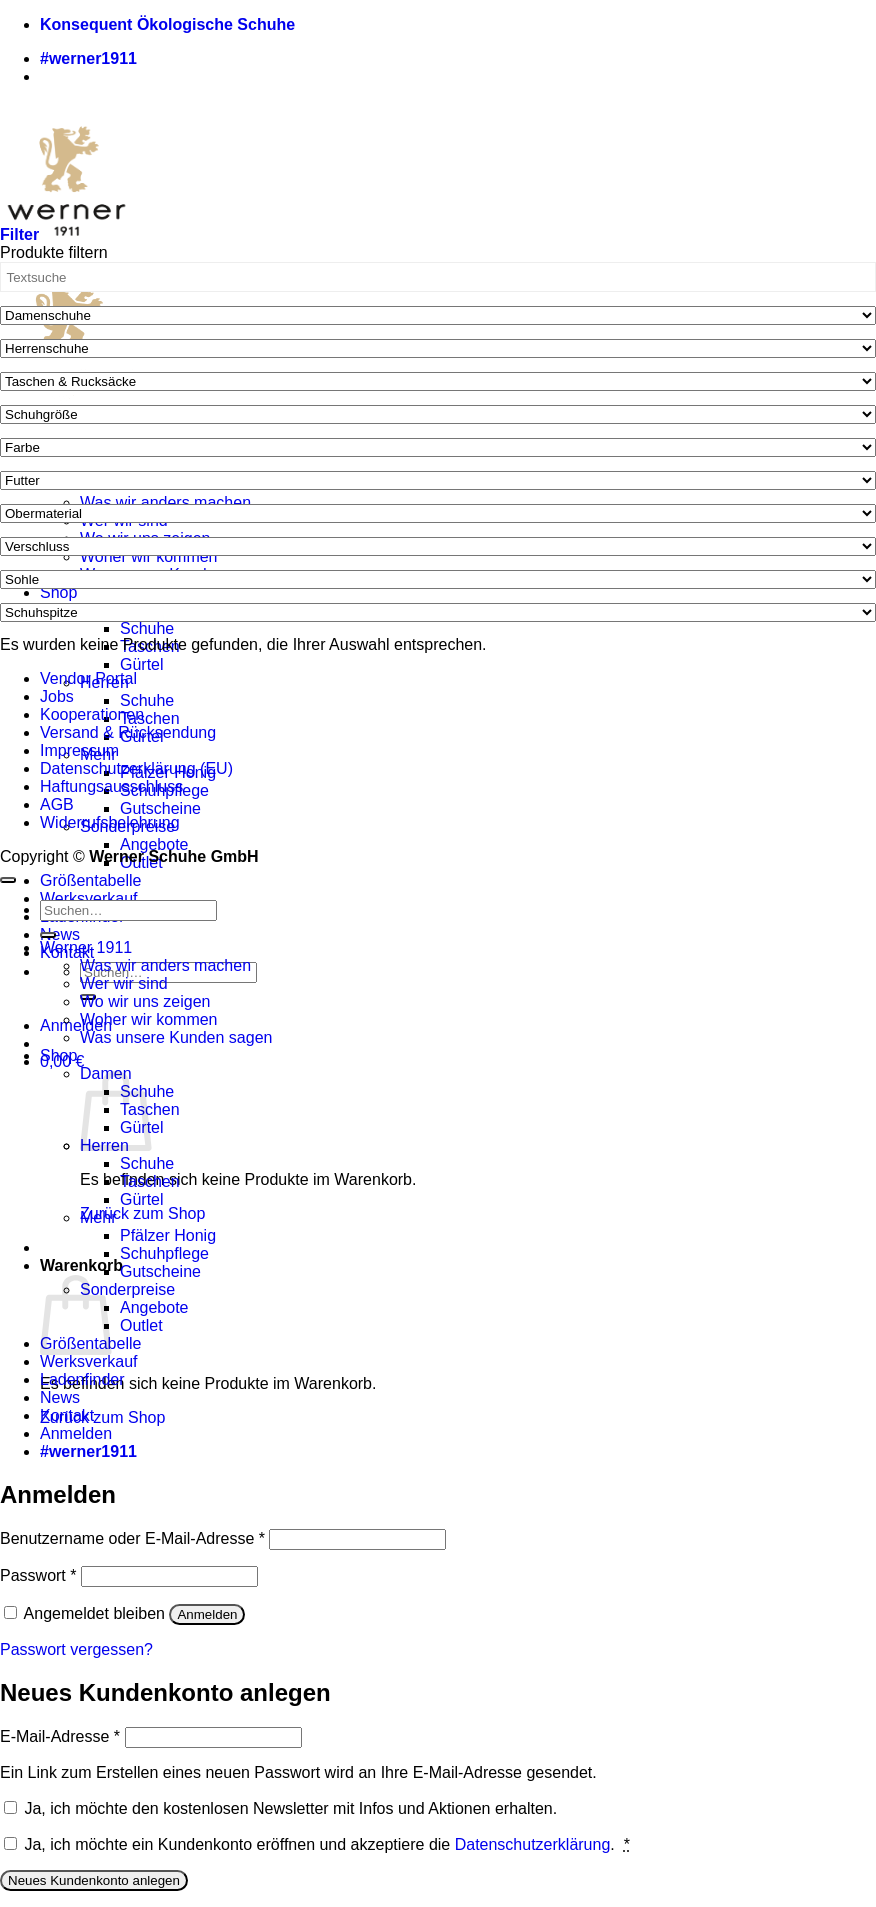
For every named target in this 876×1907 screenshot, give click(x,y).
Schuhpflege (164, 1253)
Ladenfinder (82, 1379)
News (60, 934)
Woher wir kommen (149, 556)
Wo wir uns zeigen (145, 1001)
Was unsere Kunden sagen (176, 1037)
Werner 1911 (86, 947)
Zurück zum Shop (142, 1213)
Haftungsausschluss (111, 786)
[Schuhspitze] (438, 612)
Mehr (98, 1217)
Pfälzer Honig (168, 1235)
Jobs (57, 696)
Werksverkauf (89, 898)
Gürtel (142, 664)
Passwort (38, 1575)
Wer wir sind (124, 983)
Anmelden (207, 1614)
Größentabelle (90, 880)
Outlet (141, 1325)
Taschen (150, 718)
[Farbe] (438, 447)
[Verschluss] (438, 546)
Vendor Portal (88, 678)
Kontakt (67, 1415)
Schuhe (147, 628)
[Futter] (438, 480)
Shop (58, 592)
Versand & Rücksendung (128, 732)
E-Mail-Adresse (60, 1736)
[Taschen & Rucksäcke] (438, 381)
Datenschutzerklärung (533, 1844)
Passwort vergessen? (76, 1649)
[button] (76, 1025)
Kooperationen (92, 714)
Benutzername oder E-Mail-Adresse (132, 1538)
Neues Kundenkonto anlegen (94, 1880)
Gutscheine (160, 808)
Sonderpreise (127, 1289)
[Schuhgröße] (438, 414)
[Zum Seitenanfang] (8, 880)
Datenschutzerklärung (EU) (136, 768)
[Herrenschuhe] (438, 348)
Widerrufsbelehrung (110, 822)
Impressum (79, 750)
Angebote (154, 844)
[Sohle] (438, 579)
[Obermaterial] (438, 513)
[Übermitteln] (48, 935)
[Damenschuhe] (438, 315)
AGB (57, 804)
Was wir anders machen (165, 502)
